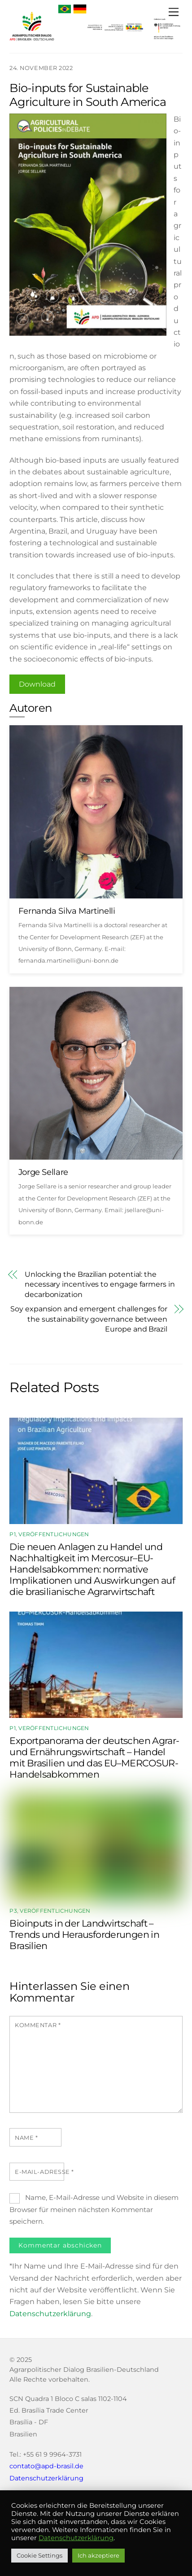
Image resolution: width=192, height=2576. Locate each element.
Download (37, 684)
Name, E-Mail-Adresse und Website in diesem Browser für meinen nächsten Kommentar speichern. (94, 2209)
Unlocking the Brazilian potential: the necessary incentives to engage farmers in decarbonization (100, 1284)
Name (26, 2137)
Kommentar (38, 2025)
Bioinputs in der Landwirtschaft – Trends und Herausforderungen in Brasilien (84, 1934)
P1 (12, 1534)
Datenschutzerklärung (50, 2313)
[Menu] (174, 12)
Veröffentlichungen (53, 1534)
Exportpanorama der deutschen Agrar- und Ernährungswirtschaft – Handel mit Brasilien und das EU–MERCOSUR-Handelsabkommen (94, 1757)
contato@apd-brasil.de (46, 2466)
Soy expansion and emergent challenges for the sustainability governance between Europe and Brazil (88, 1319)
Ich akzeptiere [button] (98, 2555)
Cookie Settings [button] (39, 2555)
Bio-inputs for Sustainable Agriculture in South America (87, 95)
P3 (13, 1910)
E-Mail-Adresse (44, 2172)
